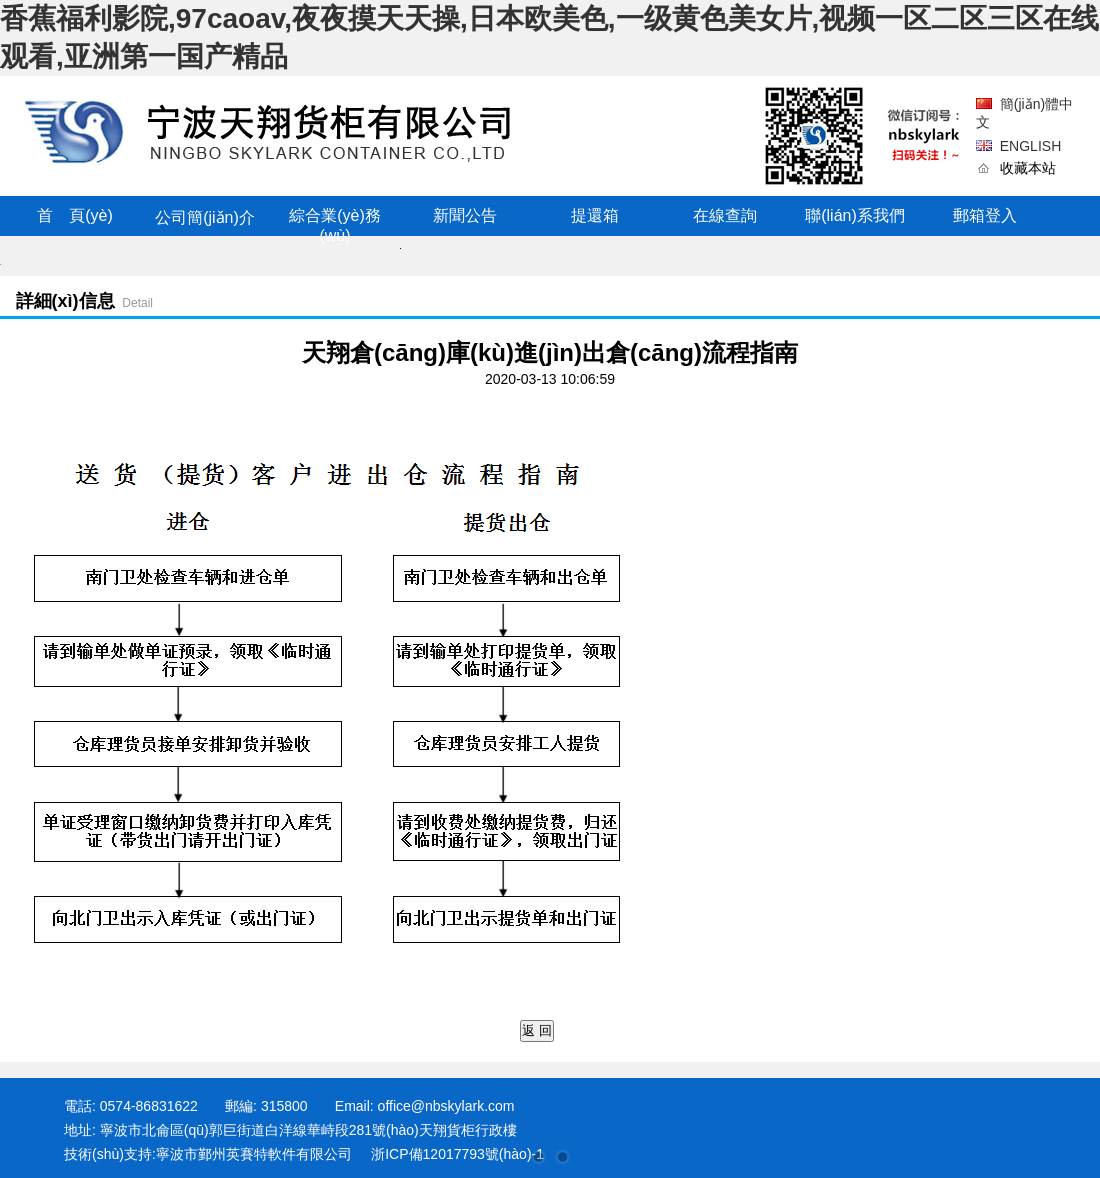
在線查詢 (725, 215)
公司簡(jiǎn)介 (205, 217)
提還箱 (595, 215)
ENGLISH (1030, 146)
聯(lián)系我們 (855, 215)
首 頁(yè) (75, 215)
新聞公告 (465, 215)
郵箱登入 (985, 215)
